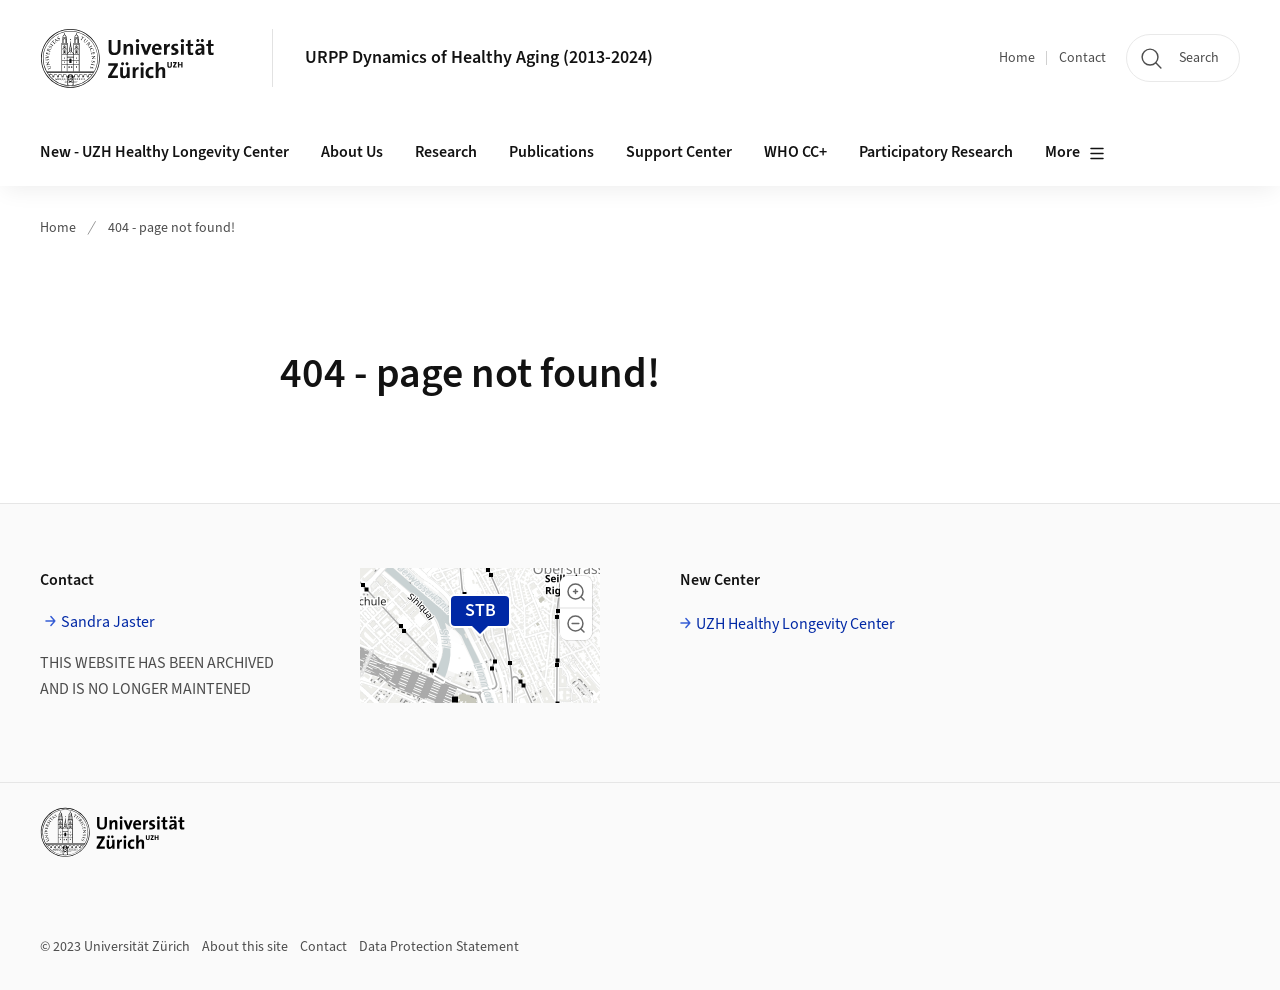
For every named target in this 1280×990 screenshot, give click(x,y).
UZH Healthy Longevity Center (795, 624)
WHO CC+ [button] (795, 152)
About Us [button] (352, 152)
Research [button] (446, 152)
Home (1017, 58)
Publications (551, 152)
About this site (245, 947)
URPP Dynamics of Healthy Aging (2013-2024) (479, 57)
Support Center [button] (679, 152)
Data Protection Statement (439, 947)
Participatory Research (936, 152)
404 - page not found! (171, 228)
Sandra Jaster (108, 622)
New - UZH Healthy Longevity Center (164, 152)
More (1075, 153)
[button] (576, 592)
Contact (1082, 58)
